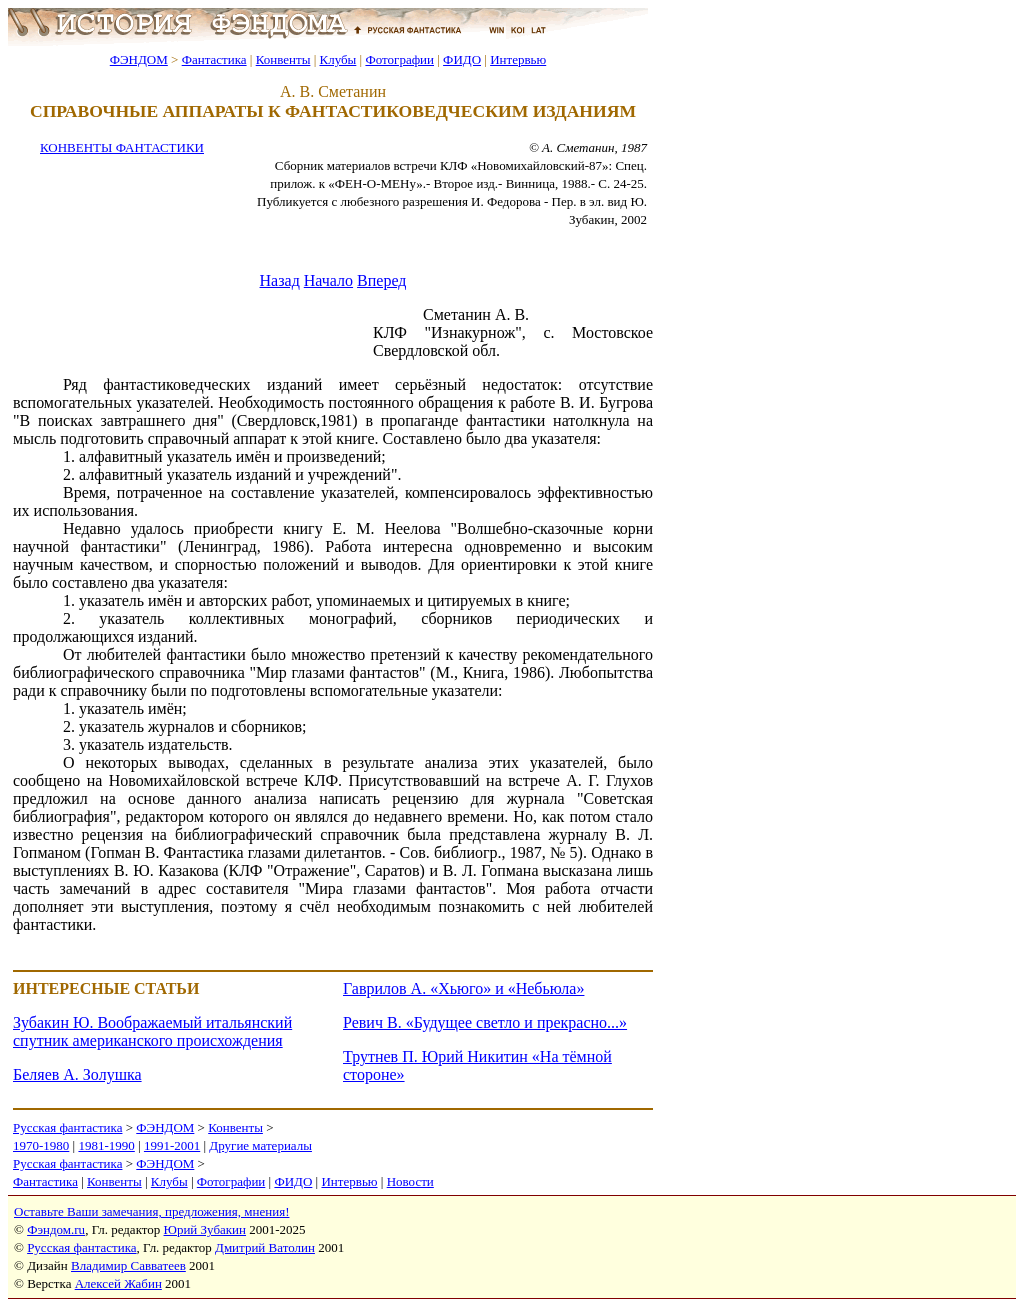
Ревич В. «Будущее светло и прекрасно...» (485, 1022)
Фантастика (214, 59)
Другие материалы (260, 1145)
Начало (328, 280)
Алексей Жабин (118, 1283)
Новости (410, 1181)
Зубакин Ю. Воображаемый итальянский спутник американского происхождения (152, 1031)
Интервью (518, 59)
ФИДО (462, 59)
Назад (280, 280)
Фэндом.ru (56, 1229)
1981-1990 (106, 1145)
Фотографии (399, 59)
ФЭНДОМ (139, 59)
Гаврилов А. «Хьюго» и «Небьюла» (463, 988)
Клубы (337, 59)
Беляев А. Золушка (77, 1074)
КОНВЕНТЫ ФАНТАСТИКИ (122, 147)
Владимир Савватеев (128, 1265)
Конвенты (283, 59)
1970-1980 (41, 1145)
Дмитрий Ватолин (265, 1247)
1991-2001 (172, 1145)
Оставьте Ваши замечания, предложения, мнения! (151, 1211)
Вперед (381, 280)
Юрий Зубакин (205, 1229)
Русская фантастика (67, 1127)
